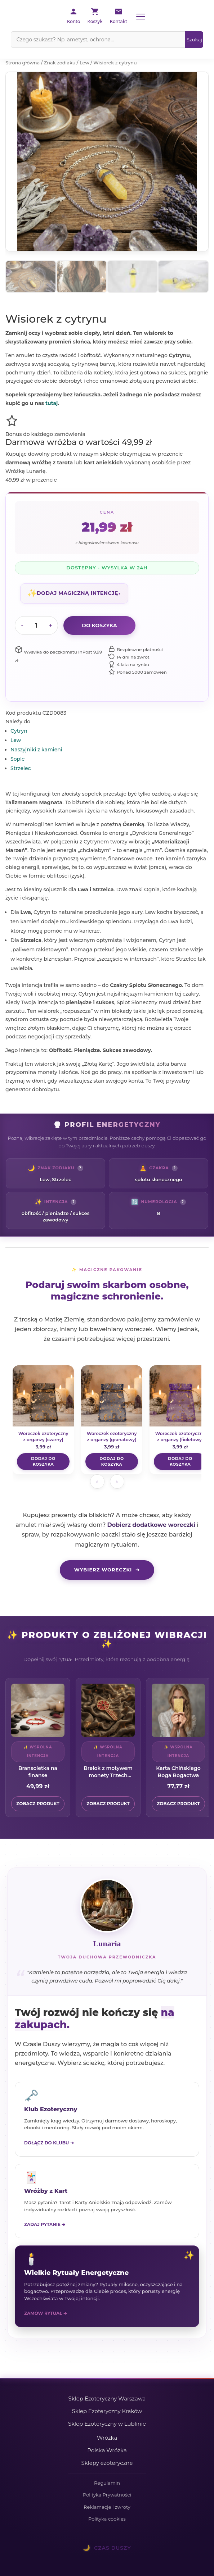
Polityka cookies (107, 2519)
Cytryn (18, 731)
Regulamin (107, 2483)
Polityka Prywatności (107, 2495)
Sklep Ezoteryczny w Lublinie (107, 2423)
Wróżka (107, 2437)
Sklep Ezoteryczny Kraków (107, 2411)
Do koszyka (99, 625)
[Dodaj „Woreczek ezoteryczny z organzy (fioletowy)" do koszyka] (180, 1461)
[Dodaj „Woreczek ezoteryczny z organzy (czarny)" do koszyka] (43, 1461)
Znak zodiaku (60, 62)
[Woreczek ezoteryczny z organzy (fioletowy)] (180, 1404)
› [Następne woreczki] (117, 1481)
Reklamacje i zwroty (107, 2507)
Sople (17, 759)
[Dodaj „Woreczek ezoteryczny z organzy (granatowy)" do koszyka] (111, 1461)
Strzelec (20, 768)
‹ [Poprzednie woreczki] (97, 1481)
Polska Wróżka (107, 2450)
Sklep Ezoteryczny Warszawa (107, 2398)
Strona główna (22, 62)
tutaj (51, 403)
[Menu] (140, 16)
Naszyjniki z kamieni (36, 749)
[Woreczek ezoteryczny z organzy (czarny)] (43, 1404)
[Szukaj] (194, 39)
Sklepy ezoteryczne (107, 2462)
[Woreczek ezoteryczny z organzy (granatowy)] (111, 1404)
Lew (84, 62)
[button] (74, 593)
